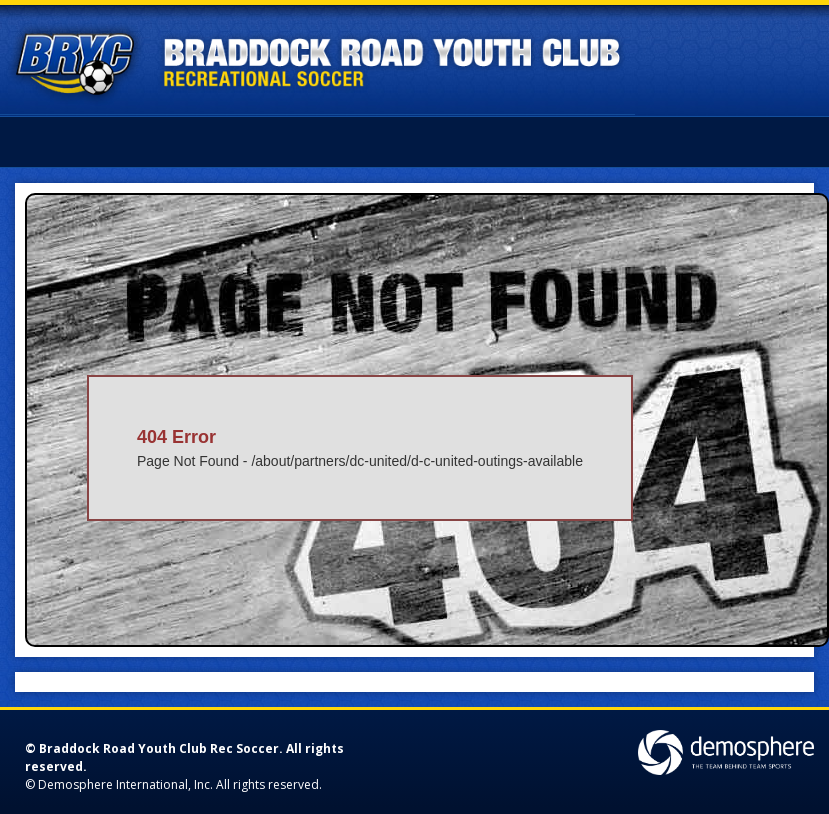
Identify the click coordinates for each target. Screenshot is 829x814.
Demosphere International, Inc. (125, 784)
